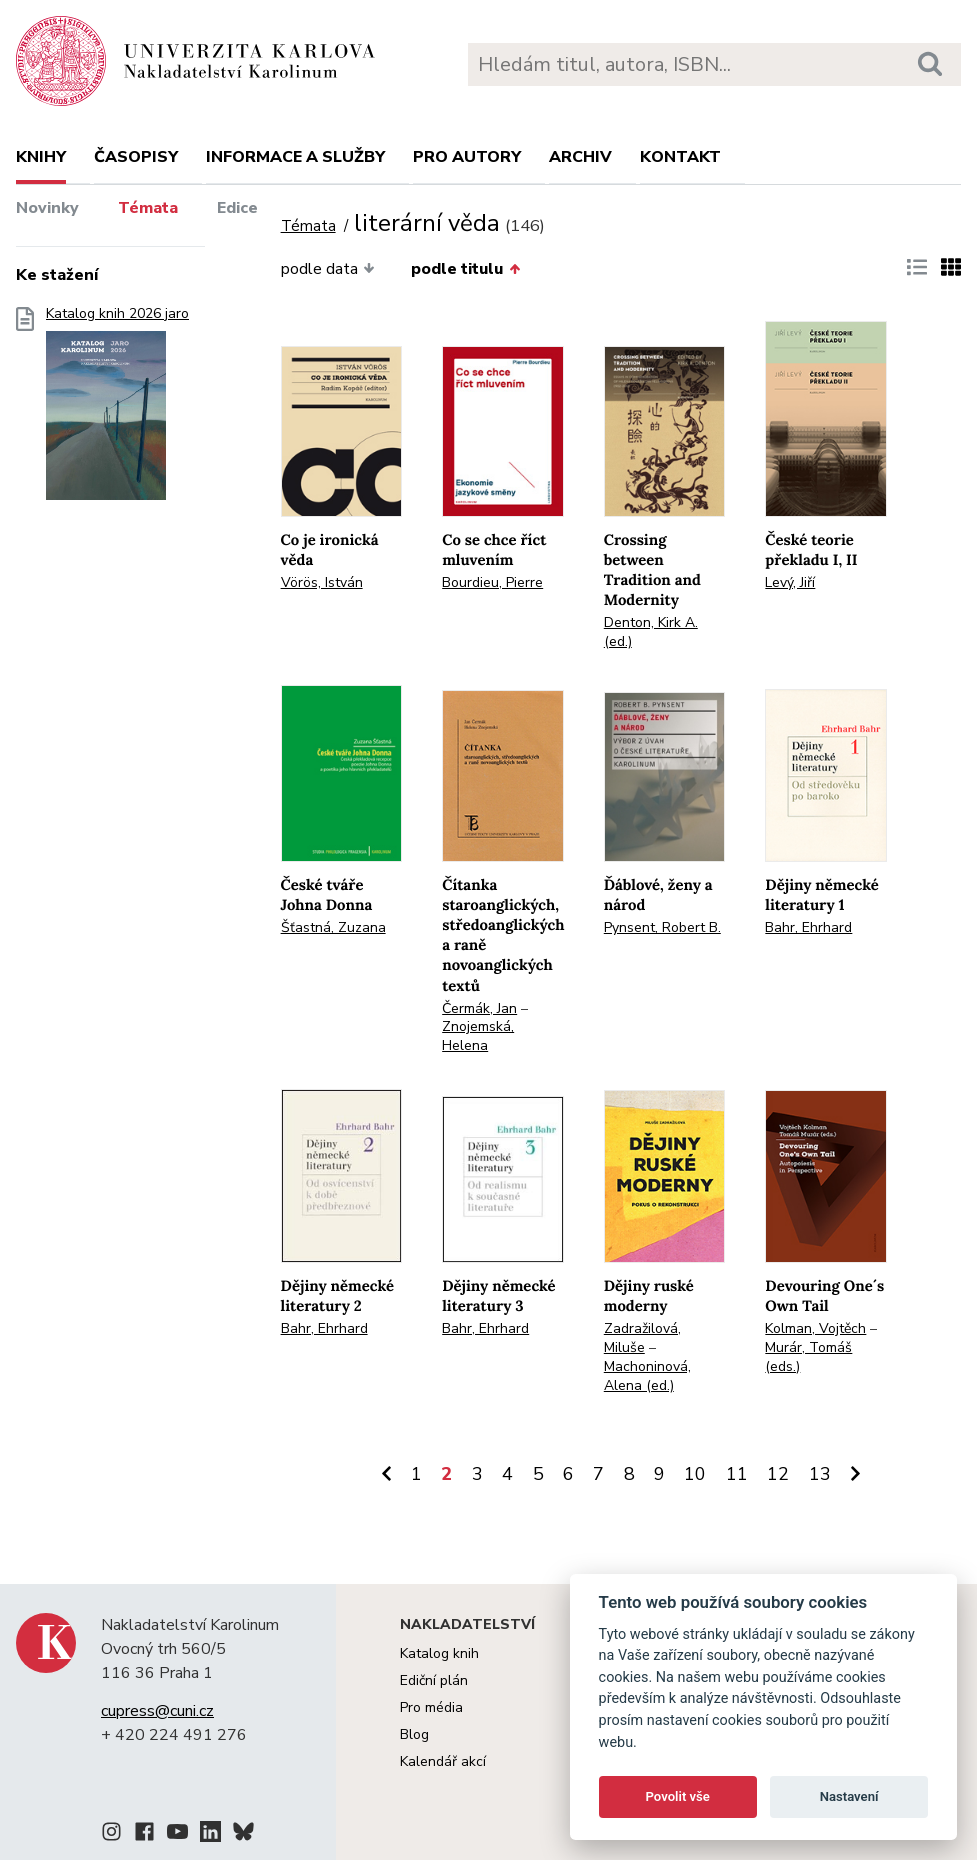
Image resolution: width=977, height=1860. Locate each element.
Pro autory (467, 157)
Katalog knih (439, 1653)
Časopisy (136, 157)
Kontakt (680, 157)
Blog (414, 1734)
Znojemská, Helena (478, 1036)
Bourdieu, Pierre (492, 582)
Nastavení (849, 1796)
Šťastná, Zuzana (333, 927)
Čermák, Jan (479, 1008)
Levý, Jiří (790, 582)
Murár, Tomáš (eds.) (808, 1357)
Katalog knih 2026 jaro (117, 409)
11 (737, 1474)
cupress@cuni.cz (157, 1711)
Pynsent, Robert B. (662, 927)
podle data (328, 269)
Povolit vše (678, 1796)
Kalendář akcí (443, 1761)
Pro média (431, 1707)
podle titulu (465, 269)
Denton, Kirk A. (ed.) (651, 632)
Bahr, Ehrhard (808, 927)
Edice (237, 208)
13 (820, 1474)
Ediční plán (434, 1680)
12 (778, 1474)
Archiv (580, 157)
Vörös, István (322, 582)
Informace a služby (295, 157)
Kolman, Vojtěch (815, 1328)
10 (695, 1474)
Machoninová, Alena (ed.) (647, 1376)
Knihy (41, 157)
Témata (148, 208)
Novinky (47, 208)
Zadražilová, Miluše (642, 1338)
